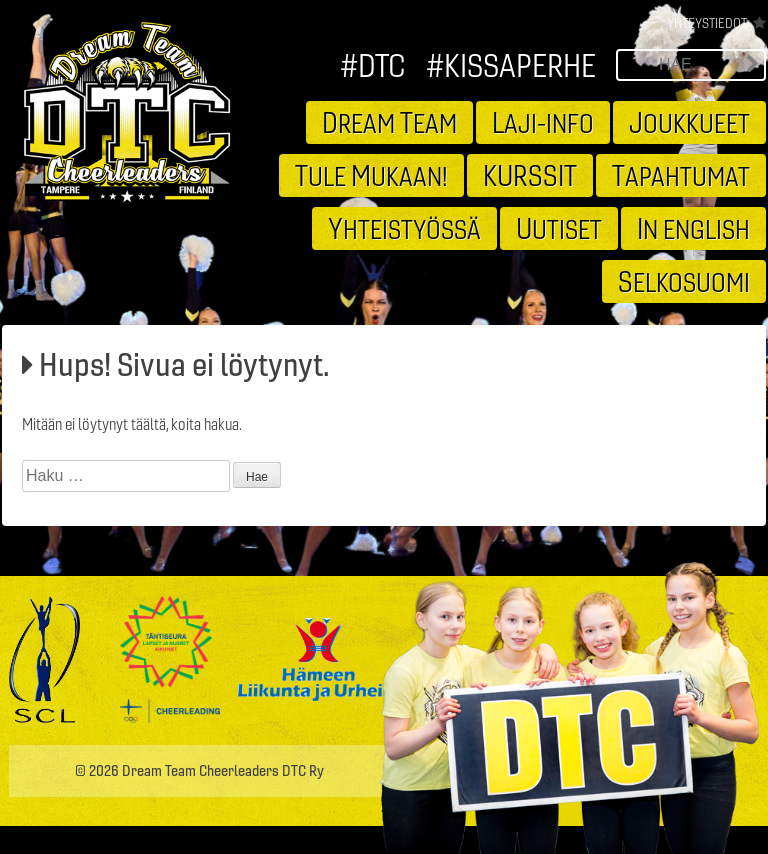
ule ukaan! (371, 175)
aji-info (543, 122)
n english (693, 228)
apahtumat (681, 175)
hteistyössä (404, 228)
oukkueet (689, 122)
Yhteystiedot (707, 23)
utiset (559, 228)
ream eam (389, 122)
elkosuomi (684, 281)
